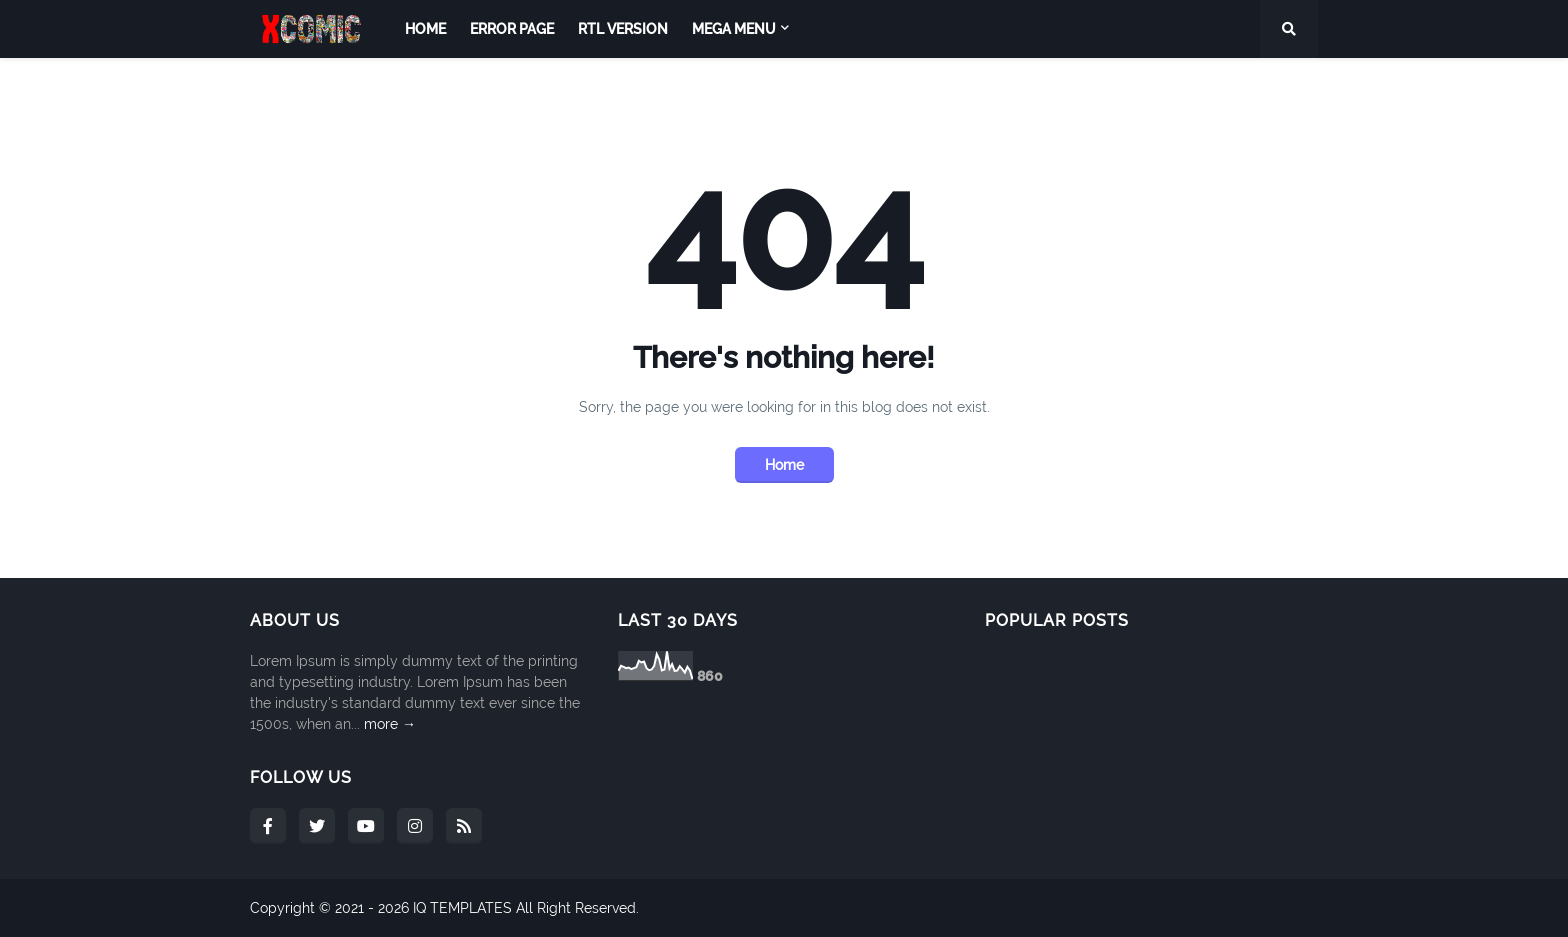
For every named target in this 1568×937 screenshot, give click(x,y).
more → (390, 724)
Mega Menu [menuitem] (734, 29)
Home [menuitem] (425, 29)
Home (784, 465)
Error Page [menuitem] (512, 29)
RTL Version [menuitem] (623, 29)
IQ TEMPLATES (462, 908)
